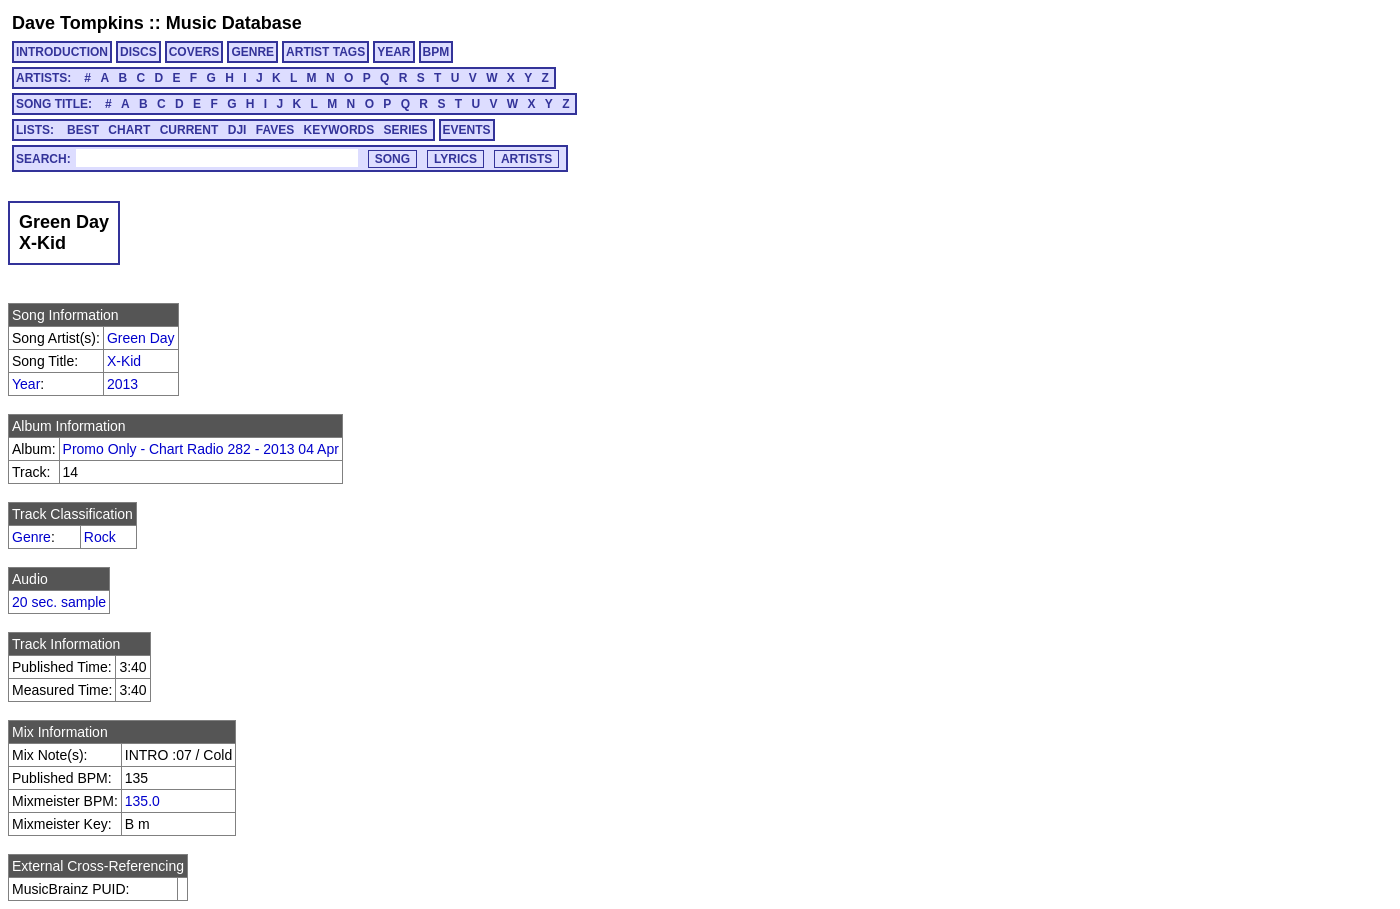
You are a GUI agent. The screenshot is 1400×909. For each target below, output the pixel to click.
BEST (83, 130)
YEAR (393, 52)
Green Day (141, 338)
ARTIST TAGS (325, 52)
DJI (237, 130)
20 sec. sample (59, 602)
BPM (436, 52)
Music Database (234, 23)
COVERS (194, 52)
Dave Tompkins (78, 23)
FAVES (275, 130)
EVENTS (467, 130)
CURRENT (189, 130)
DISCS (138, 52)
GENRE (252, 52)
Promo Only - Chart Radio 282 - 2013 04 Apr (201, 449)
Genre (31, 537)
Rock (100, 537)
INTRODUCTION (62, 52)
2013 (122, 384)
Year (26, 384)
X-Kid (124, 361)
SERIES (406, 130)
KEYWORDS (339, 130)
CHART (129, 130)
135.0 (142, 801)
